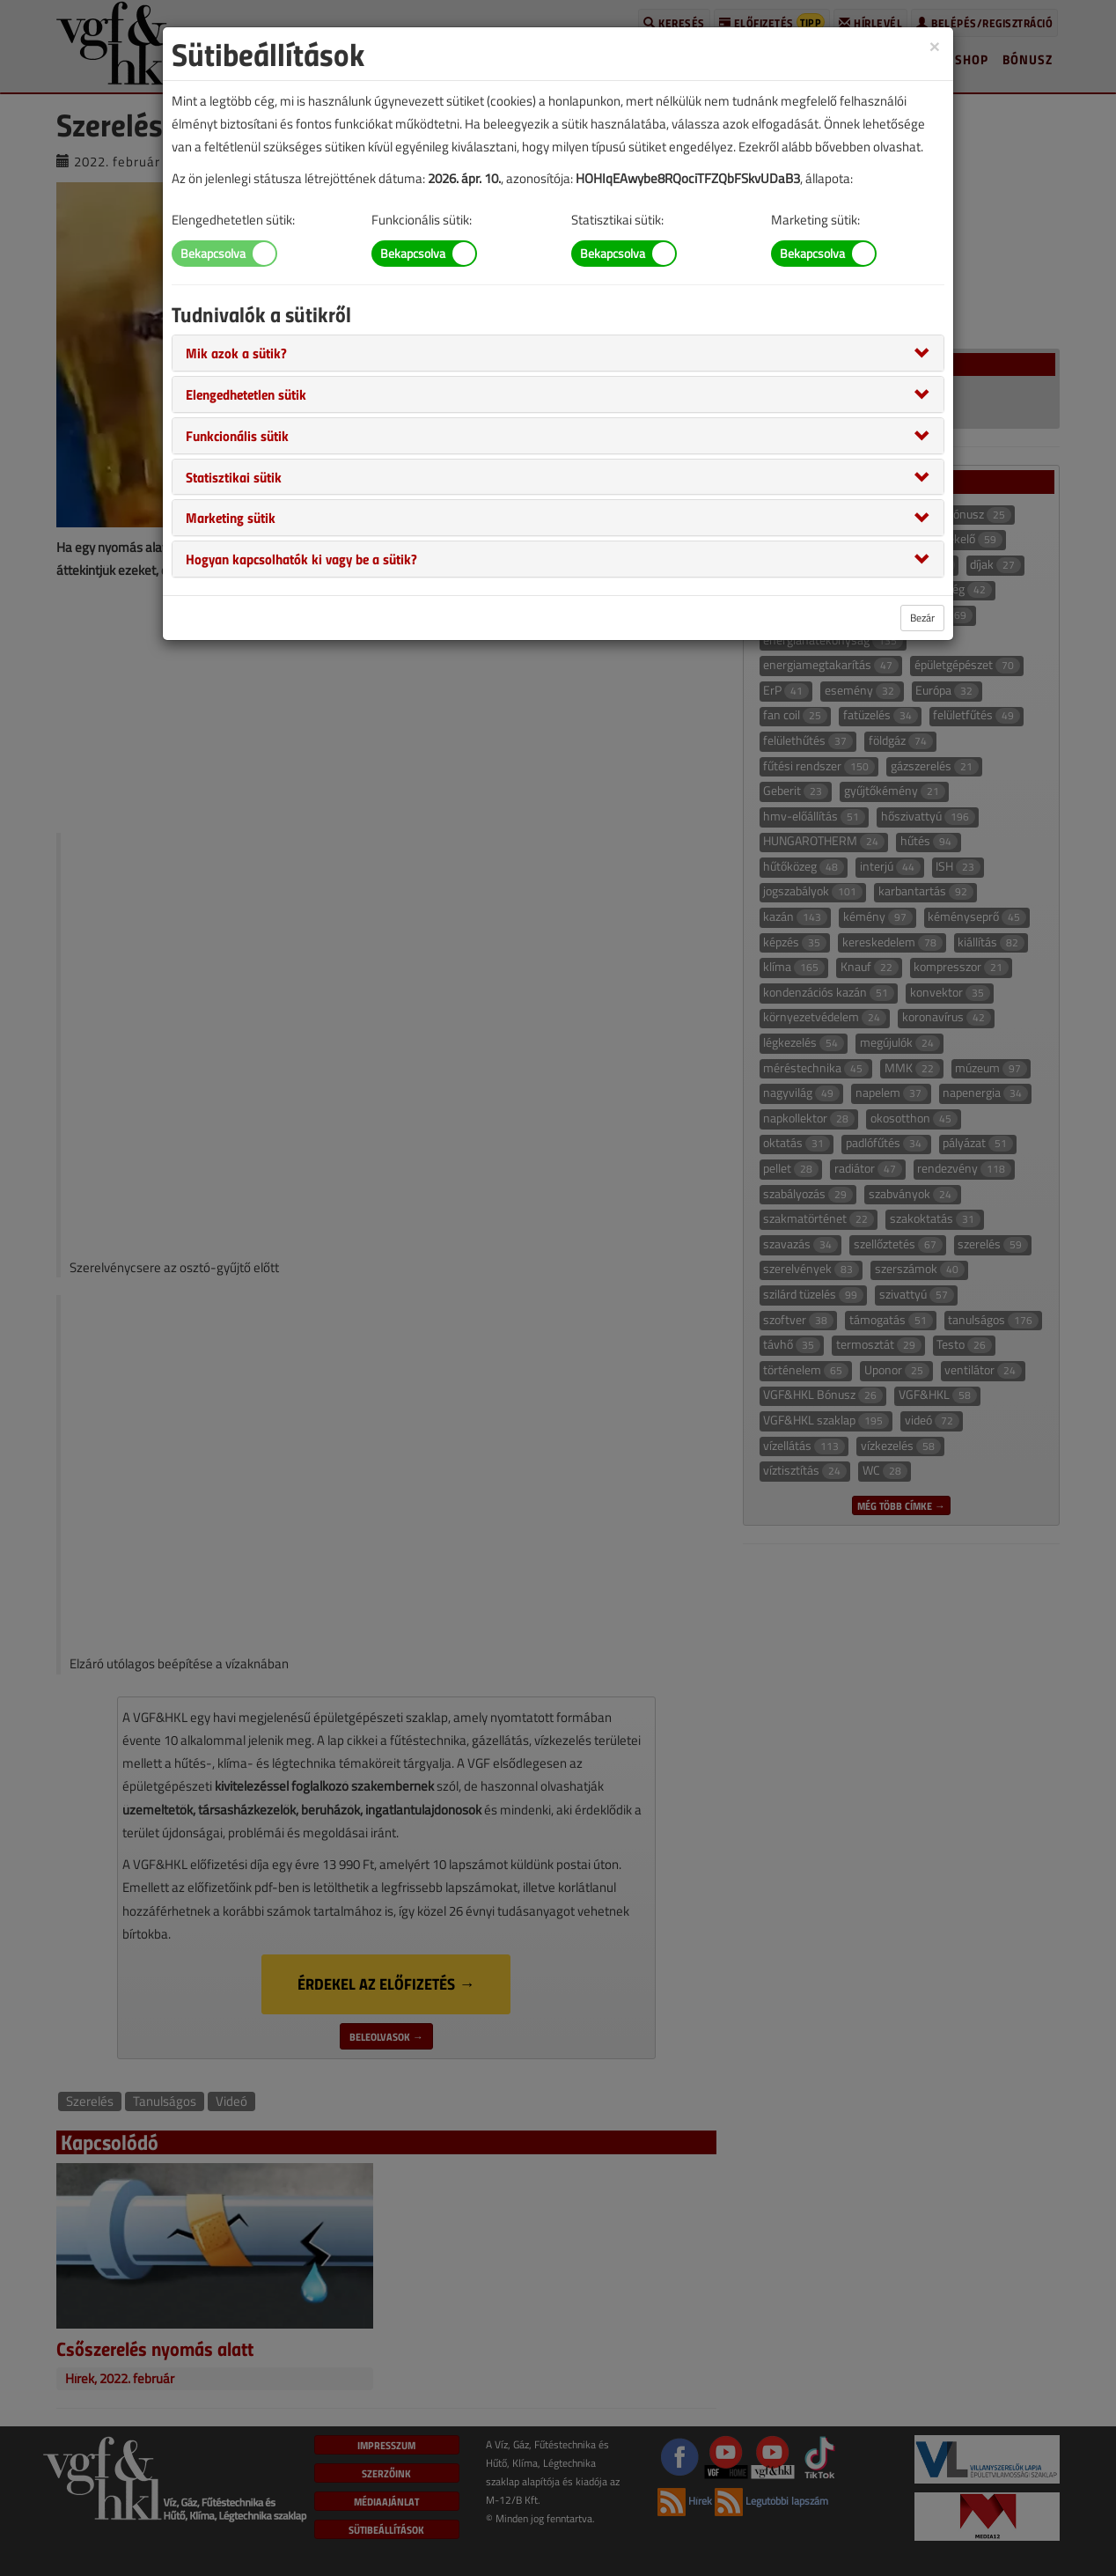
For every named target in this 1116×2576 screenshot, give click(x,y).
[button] (236, 352)
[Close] (934, 45)
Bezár (922, 617)
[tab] (558, 353)
